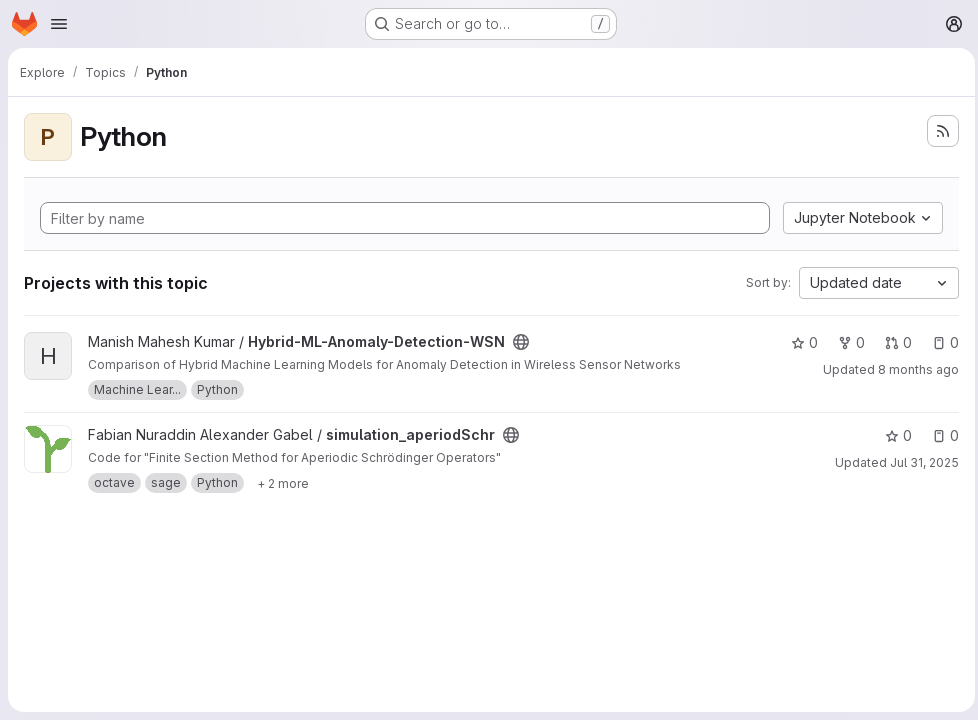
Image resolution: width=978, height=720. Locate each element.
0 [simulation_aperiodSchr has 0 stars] (893, 435)
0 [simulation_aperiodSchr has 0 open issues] (940, 435)
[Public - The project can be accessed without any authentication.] (521, 342)
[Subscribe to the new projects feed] (938, 131)
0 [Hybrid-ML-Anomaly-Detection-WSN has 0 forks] (846, 342)
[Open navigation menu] (59, 24)
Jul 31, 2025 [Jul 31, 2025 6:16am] (919, 462)
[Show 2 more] (283, 483)
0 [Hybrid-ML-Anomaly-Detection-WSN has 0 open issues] (940, 342)
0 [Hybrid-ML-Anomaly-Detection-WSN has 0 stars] (799, 342)
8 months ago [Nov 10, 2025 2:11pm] (913, 369)
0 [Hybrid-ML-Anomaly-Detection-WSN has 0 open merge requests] (893, 342)
